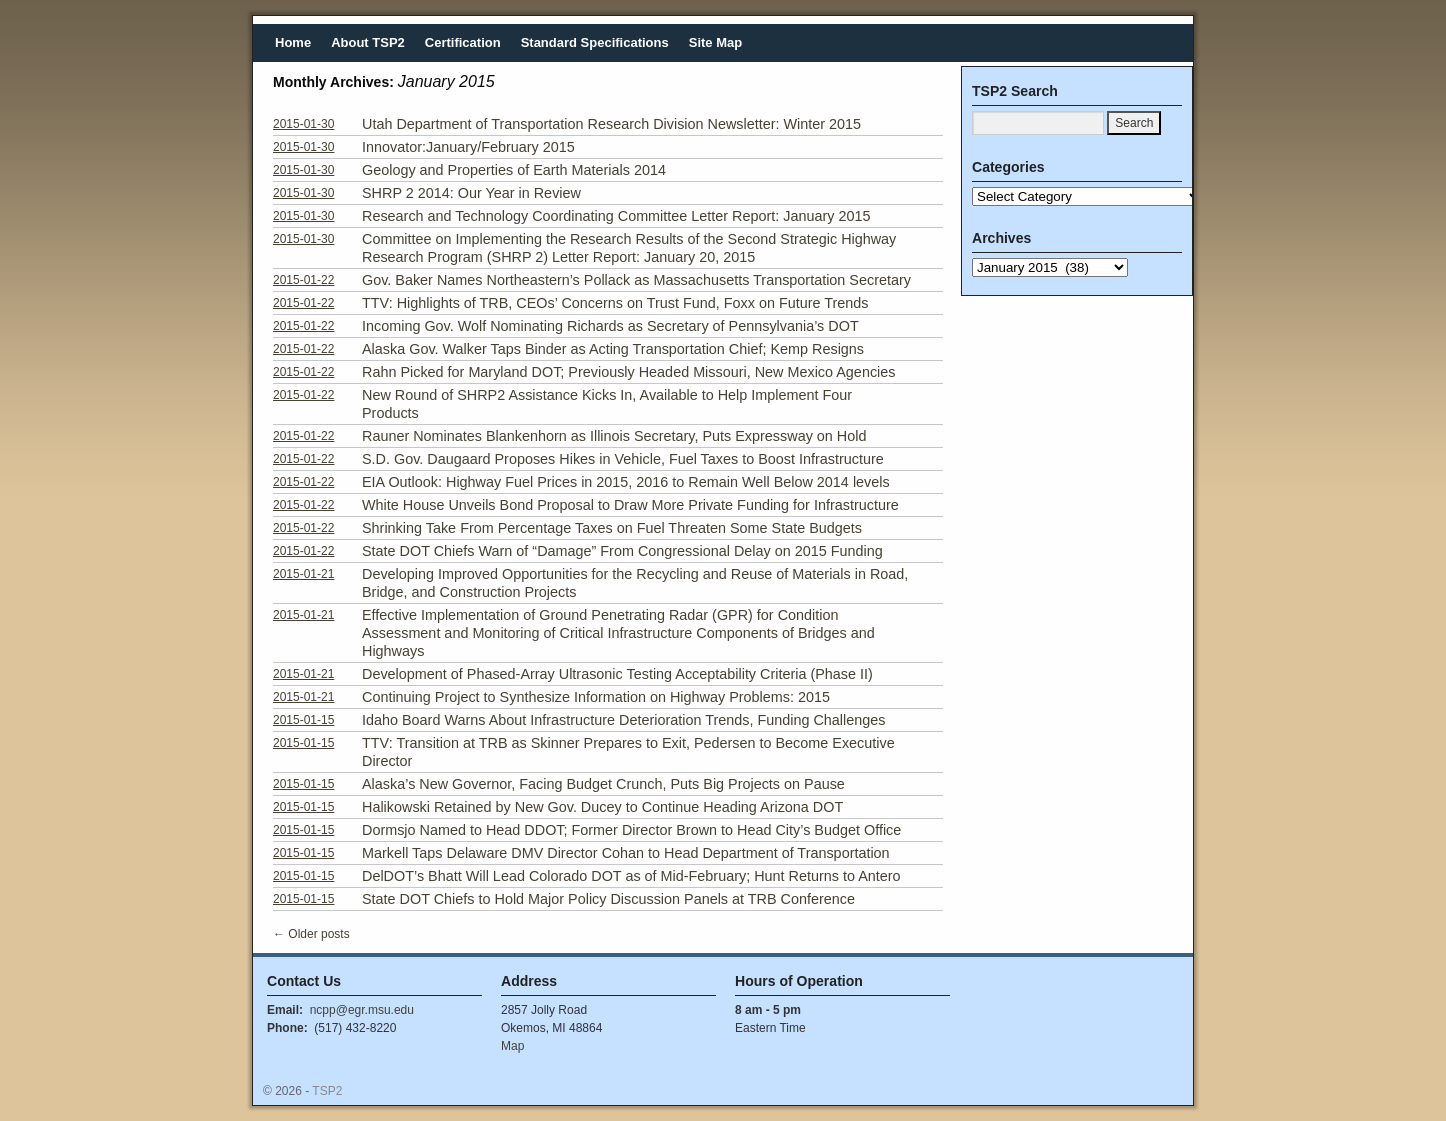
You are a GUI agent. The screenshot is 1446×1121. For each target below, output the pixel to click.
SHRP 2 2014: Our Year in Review (471, 193)
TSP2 (327, 1091)
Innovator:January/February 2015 (468, 147)
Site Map (715, 42)
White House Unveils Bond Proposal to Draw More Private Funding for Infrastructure (630, 505)
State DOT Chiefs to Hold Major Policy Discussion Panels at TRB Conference (608, 899)
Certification (463, 42)
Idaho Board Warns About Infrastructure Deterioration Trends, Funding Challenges (623, 720)
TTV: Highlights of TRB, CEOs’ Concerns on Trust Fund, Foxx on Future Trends (615, 303)
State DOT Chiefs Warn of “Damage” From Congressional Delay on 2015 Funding (622, 551)
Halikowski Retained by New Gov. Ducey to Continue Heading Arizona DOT (602, 807)
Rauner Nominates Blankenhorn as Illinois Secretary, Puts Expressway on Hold (614, 436)
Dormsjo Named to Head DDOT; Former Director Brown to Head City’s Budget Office (631, 830)
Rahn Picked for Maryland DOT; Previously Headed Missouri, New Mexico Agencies (628, 372)
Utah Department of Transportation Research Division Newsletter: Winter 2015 (611, 124)
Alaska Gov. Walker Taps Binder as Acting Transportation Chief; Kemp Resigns (613, 349)
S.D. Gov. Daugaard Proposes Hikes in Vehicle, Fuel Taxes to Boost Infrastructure (623, 459)
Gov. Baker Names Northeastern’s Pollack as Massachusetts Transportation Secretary (636, 280)
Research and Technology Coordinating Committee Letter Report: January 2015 (616, 216)
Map (512, 1046)
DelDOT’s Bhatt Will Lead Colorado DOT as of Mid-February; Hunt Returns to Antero (631, 876)
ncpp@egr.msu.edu (362, 1010)
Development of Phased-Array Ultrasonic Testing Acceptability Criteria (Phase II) (617, 674)
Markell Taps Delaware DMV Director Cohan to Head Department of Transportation (626, 853)
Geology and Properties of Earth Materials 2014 (514, 170)
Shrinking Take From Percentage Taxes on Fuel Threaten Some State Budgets (612, 528)
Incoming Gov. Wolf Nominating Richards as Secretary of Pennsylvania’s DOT (610, 326)
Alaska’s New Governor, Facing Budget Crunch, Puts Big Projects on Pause (603, 784)
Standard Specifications (595, 42)
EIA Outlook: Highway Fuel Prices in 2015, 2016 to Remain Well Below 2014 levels (626, 482)
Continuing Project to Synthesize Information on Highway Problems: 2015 (596, 697)
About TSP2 (368, 42)
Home (293, 42)
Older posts (311, 934)
